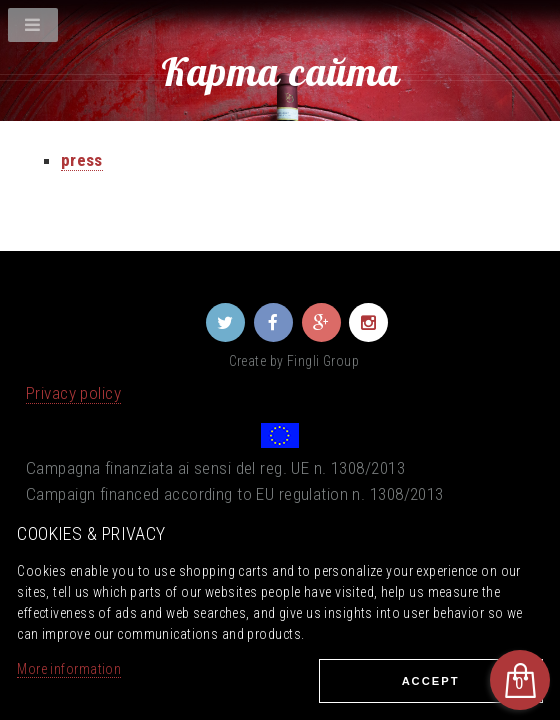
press (82, 160)
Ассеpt (431, 681)
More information (69, 669)
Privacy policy (73, 393)
